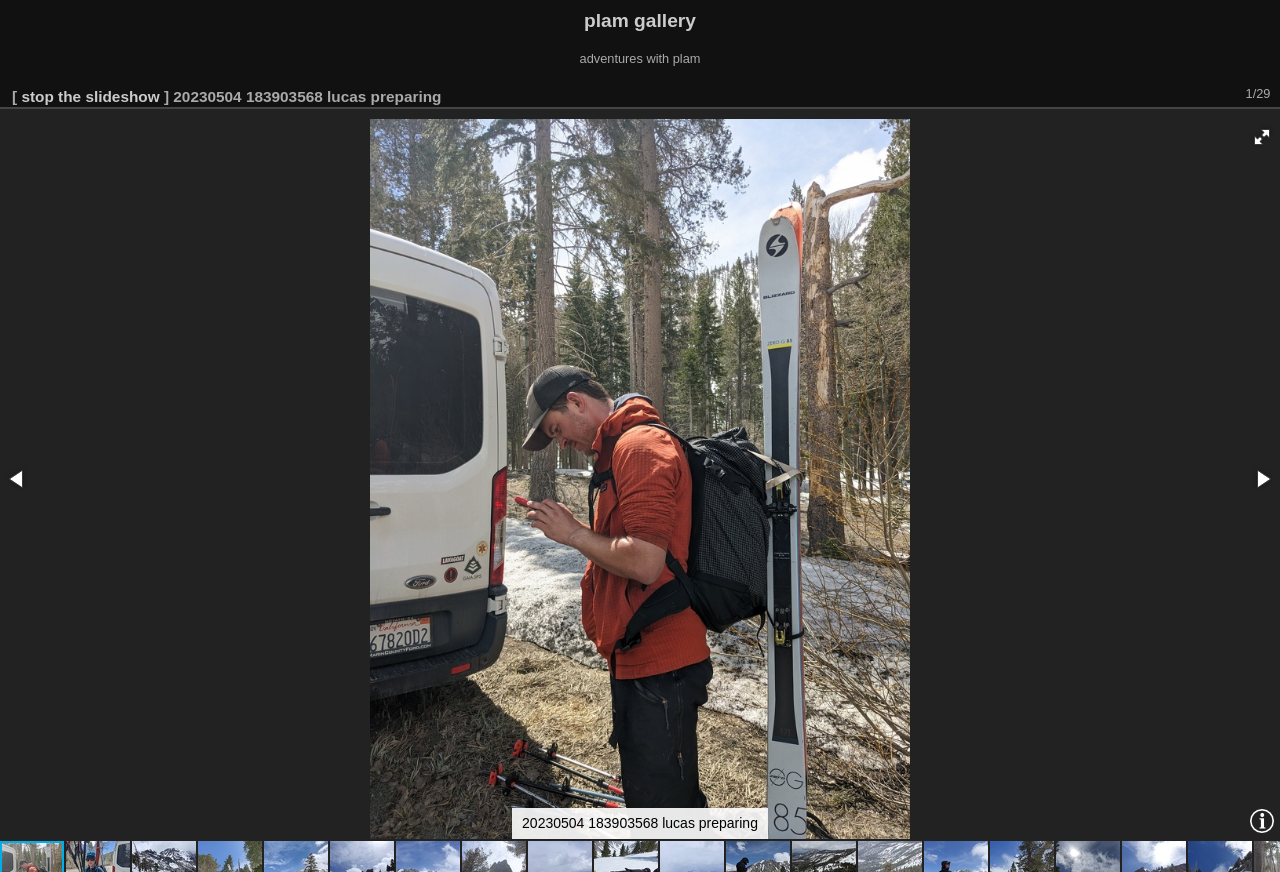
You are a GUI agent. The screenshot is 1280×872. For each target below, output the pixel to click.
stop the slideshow (90, 96)
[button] (1262, 137)
